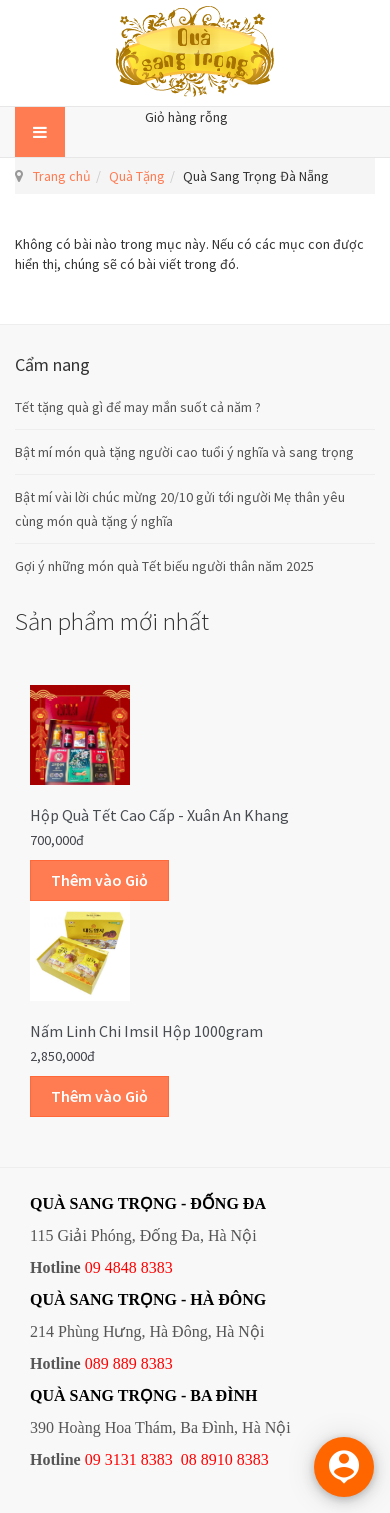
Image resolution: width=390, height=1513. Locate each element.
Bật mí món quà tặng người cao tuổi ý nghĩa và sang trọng (184, 452)
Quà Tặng (137, 176)
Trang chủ (62, 176)
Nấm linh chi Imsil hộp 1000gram (146, 1031)
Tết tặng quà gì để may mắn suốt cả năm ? (138, 407)
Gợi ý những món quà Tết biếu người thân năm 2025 (164, 566)
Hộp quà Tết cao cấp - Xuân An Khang (159, 815)
